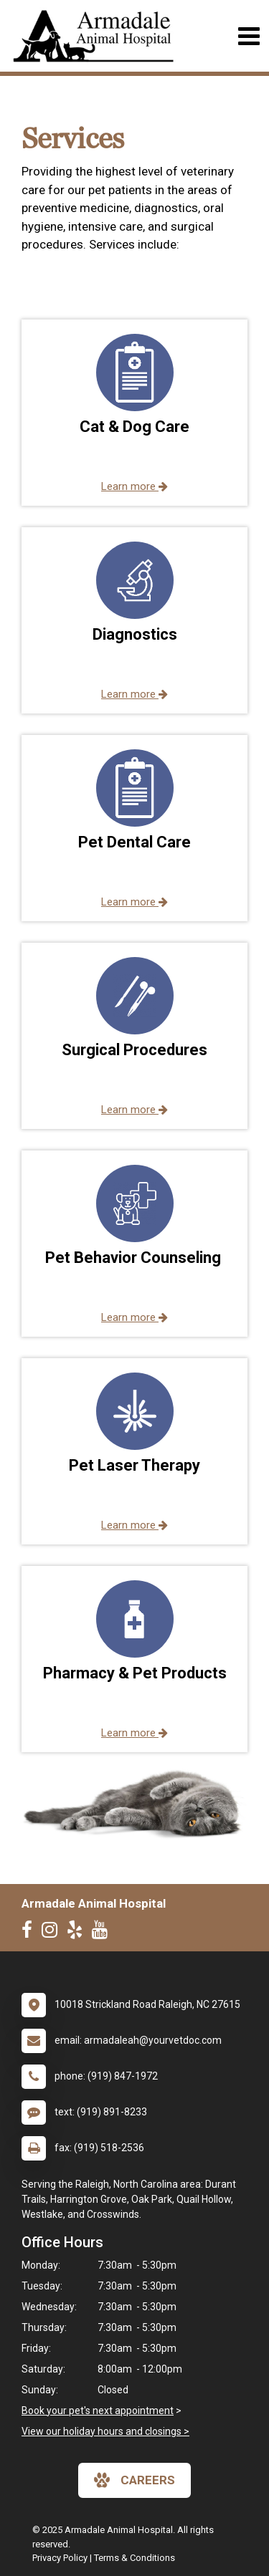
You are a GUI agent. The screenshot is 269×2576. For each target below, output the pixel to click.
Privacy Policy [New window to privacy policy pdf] (60, 2557)
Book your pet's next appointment (98, 2410)
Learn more (134, 486)
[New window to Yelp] (78, 1932)
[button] (134, 412)
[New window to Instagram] (53, 1932)
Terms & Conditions (134, 2557)
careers (134, 2480)
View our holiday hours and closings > (105, 2431)
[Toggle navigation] (248, 36)
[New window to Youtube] (103, 1932)
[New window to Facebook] (30, 1932)
